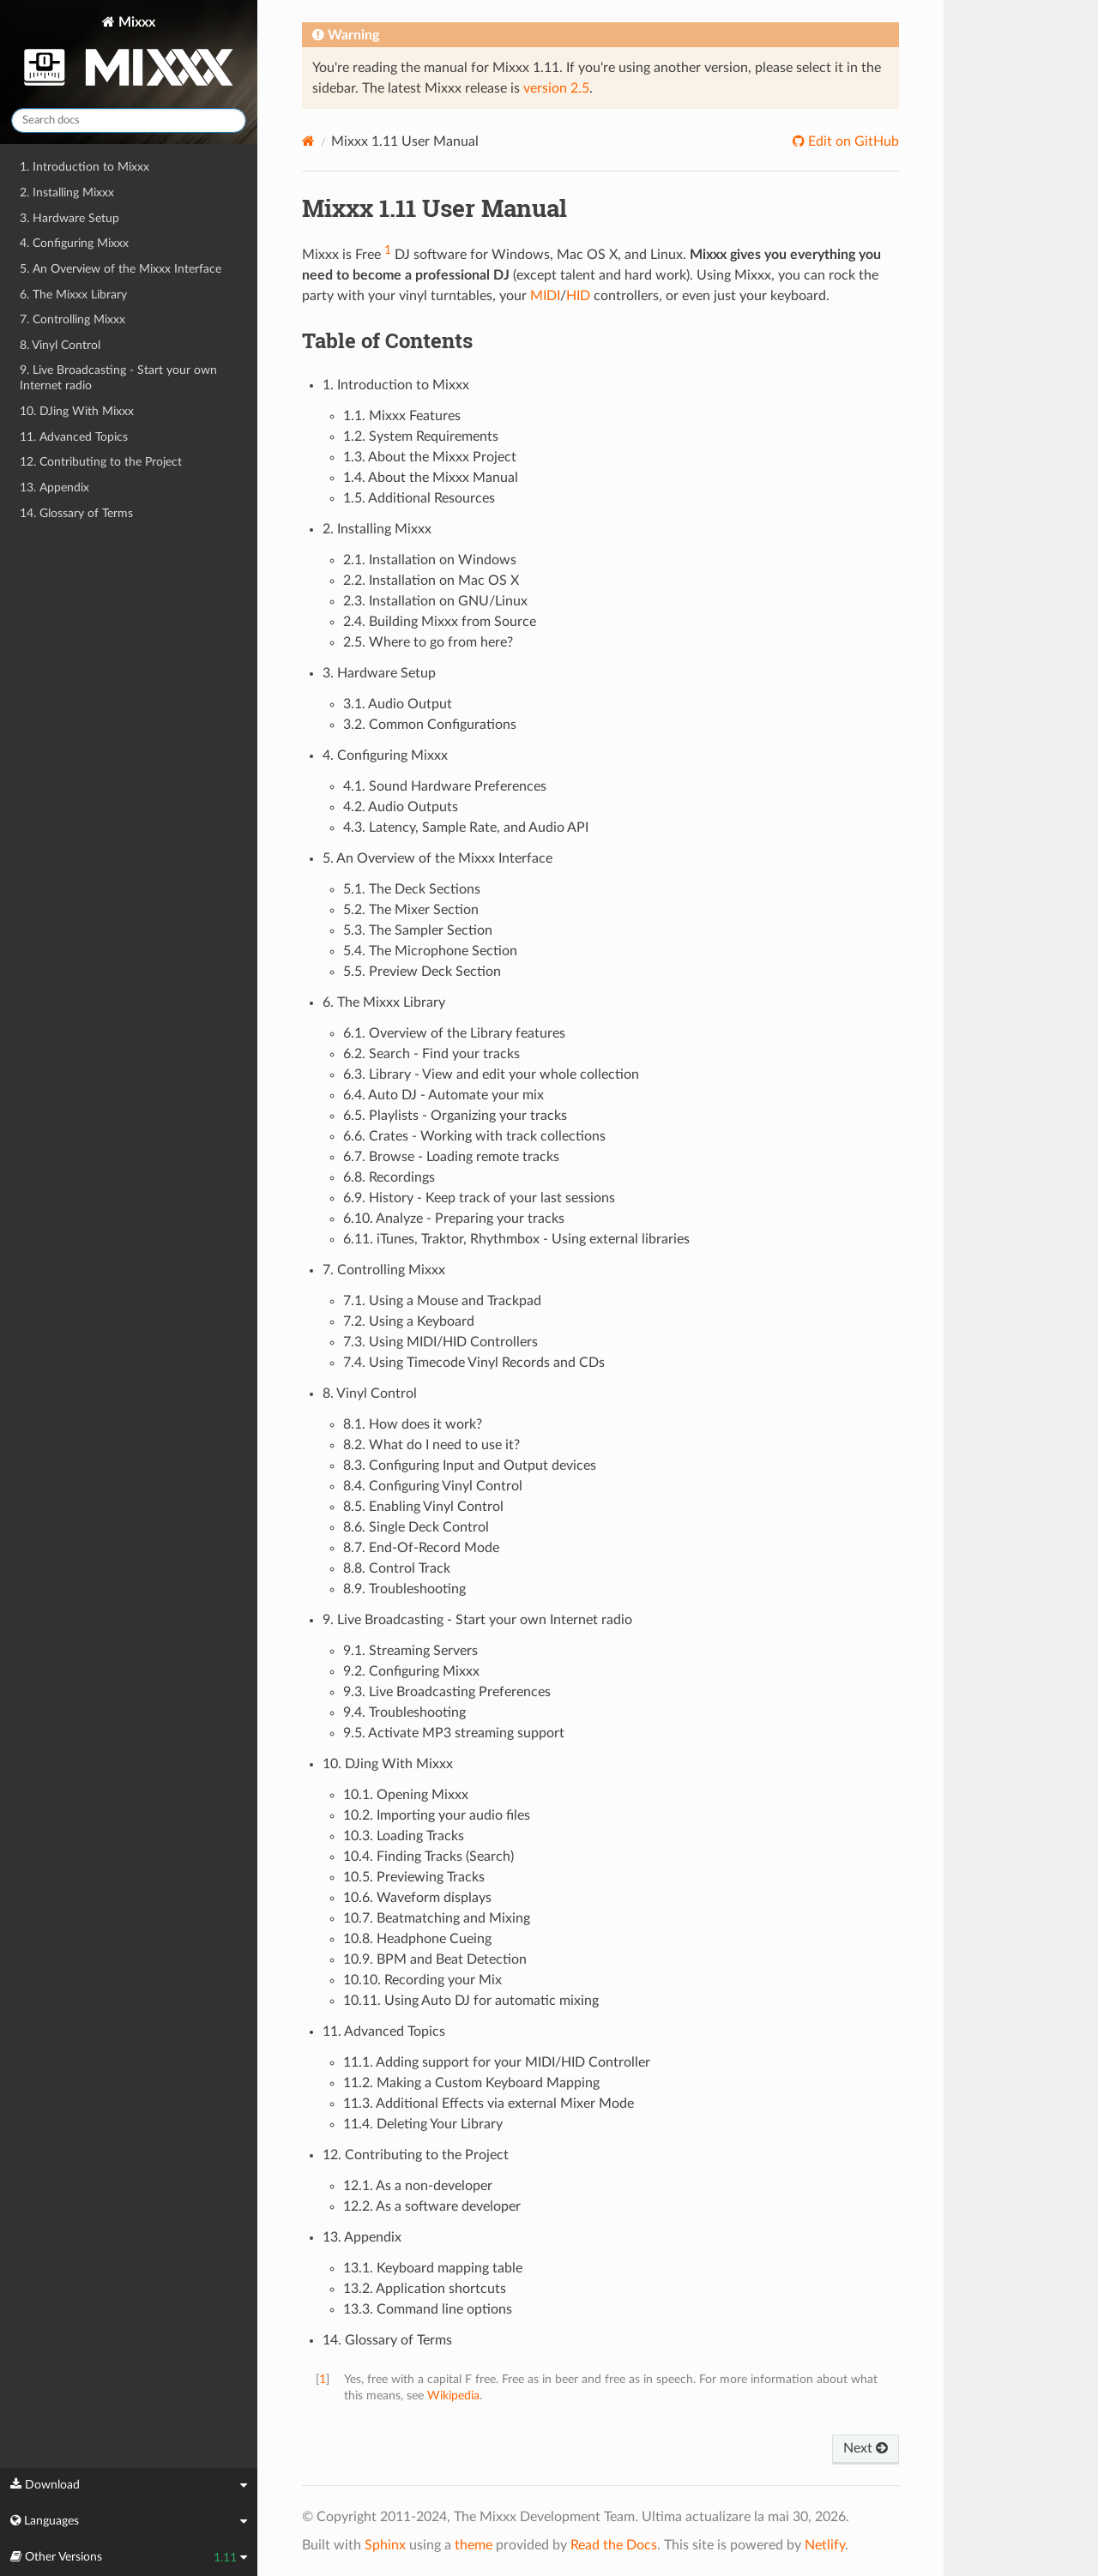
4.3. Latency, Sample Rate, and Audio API (465, 827)
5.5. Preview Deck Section (422, 971)
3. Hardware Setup (69, 218)
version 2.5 (556, 88)
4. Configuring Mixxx (74, 243)
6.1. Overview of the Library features (454, 1033)
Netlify (825, 2545)
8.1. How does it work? (412, 1424)
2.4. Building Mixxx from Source (439, 622)
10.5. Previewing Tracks (414, 1877)
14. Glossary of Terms (76, 513)
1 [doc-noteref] (387, 250)
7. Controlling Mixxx (72, 319)
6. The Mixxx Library (73, 294)
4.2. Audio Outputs (400, 807)
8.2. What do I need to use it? (431, 1445)
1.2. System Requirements (420, 436)
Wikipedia (453, 2395)
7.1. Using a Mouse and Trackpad (442, 1301)
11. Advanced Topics (74, 436)
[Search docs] (128, 120)
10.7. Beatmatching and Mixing (436, 1918)
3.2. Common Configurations (429, 724)
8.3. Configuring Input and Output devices (469, 1465)
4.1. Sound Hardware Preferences (444, 786)
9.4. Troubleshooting (404, 1712)
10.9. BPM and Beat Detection (435, 1959)
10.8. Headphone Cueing (417, 1939)
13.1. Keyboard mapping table (432, 2268)
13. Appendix (54, 487)
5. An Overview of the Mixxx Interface (120, 268)
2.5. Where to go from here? (428, 642)
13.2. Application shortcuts (424, 2289)
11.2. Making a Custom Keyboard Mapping (471, 2083)
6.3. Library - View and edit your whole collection (491, 1074)
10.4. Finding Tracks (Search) (428, 1856)
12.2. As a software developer (432, 2206)
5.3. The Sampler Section (417, 930)
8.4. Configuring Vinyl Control (432, 1486)
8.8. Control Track (396, 1568)
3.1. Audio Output (397, 704)
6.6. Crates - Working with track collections (474, 1136)
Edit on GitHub (852, 141)
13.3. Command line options (427, 2309)
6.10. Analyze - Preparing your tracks (453, 1218)
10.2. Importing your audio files (436, 1815)
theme (473, 2545)
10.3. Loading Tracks (403, 1836)
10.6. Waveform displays (417, 1898)
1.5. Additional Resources (419, 498)
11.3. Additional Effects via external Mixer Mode (488, 2103)
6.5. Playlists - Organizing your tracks (455, 1115)
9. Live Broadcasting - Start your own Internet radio (118, 378)
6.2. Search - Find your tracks (431, 1054)
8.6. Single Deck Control (416, 1527)
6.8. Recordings (389, 1177)
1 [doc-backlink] (322, 2379)
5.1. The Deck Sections (411, 889)
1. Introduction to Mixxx (84, 166)
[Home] (308, 141)
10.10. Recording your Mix (422, 1980)
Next (865, 2448)
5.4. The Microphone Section (430, 951)
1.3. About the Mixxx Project (429, 457)
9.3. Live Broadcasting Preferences (447, 1692)
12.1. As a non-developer (417, 2186)
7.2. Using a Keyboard (408, 1321)
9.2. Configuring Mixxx (411, 1671)
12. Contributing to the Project (101, 461)
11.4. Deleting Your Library (423, 2124)
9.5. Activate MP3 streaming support (453, 1733)
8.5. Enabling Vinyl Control (423, 1507)
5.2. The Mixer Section (411, 910)
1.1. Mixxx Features (402, 416)
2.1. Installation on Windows (429, 560)
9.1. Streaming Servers (410, 1651)
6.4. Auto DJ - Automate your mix (443, 1095)
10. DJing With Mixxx (77, 411)
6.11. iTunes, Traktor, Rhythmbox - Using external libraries (516, 1239)
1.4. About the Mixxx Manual (430, 478)
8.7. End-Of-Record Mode (421, 1548)
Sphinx (385, 2545)
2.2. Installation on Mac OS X (431, 580)
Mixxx (128, 54)
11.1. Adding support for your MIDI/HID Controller (496, 2062)
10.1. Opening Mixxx (405, 1795)
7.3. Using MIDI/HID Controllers (440, 1342)
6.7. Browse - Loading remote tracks (451, 1157)
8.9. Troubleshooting (404, 1589)
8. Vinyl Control (60, 345)
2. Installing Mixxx (67, 192)
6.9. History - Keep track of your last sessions (479, 1198)
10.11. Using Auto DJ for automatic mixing (471, 2000)
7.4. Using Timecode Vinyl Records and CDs (474, 1362)
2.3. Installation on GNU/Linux (435, 601)
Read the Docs (613, 2545)
